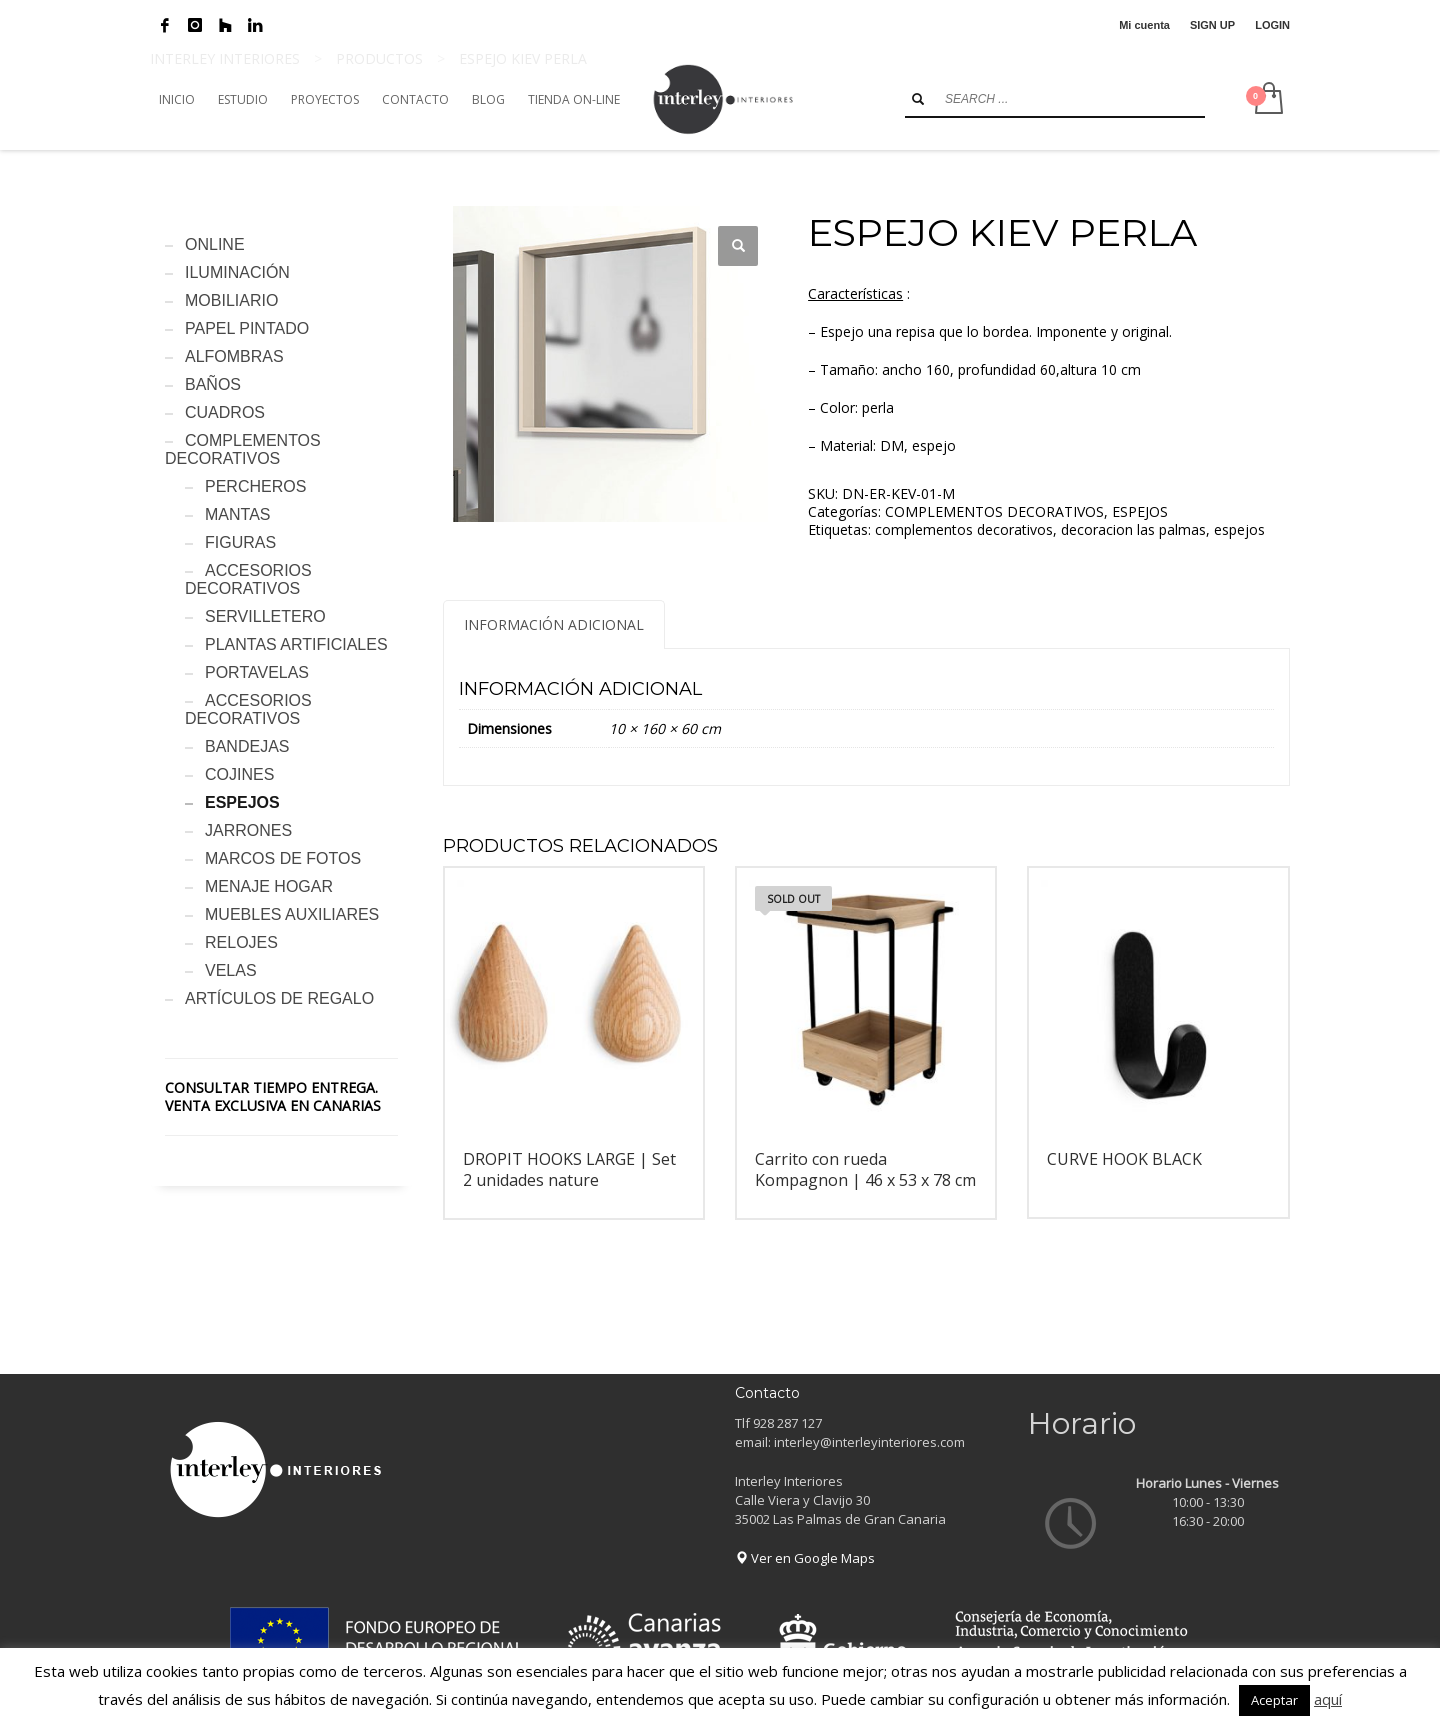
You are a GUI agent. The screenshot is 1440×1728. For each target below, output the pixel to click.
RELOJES (241, 942)
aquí (1328, 1699)
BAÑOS (213, 384)
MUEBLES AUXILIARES (292, 914)
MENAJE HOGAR (269, 886)
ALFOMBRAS (234, 356)
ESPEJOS (1140, 511)
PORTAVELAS (257, 672)
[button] (738, 246)
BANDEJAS (247, 746)
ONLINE (215, 244)
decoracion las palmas (1133, 529)
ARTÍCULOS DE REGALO (279, 998)
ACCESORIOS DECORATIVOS (248, 579)
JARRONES (248, 830)
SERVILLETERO (265, 616)
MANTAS (237, 514)
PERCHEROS (255, 486)
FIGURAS (240, 542)
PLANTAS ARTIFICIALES (296, 644)
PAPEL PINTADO (247, 328)
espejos (1239, 529)
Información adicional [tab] (554, 624)
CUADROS (225, 412)
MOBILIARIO (231, 300)
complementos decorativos (964, 529)
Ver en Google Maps (805, 1558)
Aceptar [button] (1274, 1700)
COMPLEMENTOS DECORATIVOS (994, 511)
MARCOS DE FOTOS (283, 858)
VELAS (231, 970)
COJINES (239, 774)
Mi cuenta (1144, 25)
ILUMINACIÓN (237, 272)
